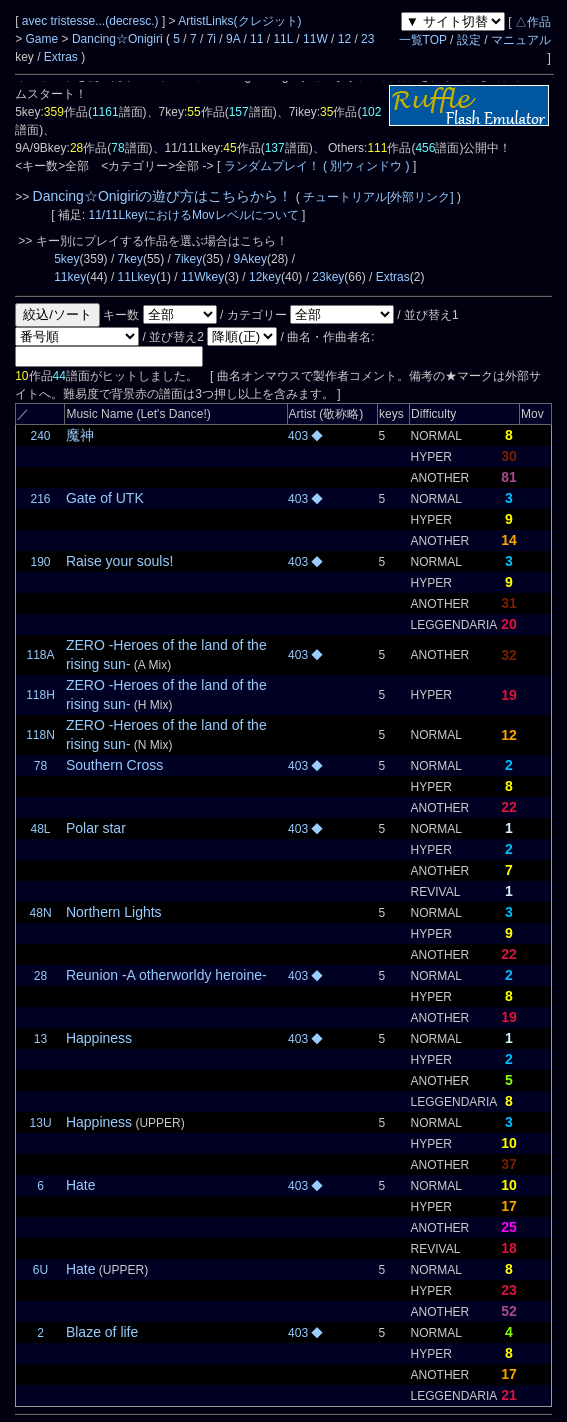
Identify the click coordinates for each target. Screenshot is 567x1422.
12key (265, 277)
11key (70, 277)
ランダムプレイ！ (271, 166)
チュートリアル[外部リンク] (378, 197)
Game (44, 39)
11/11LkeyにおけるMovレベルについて (195, 215)
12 (344, 39)
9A (233, 39)
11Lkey (137, 277)
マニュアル (521, 40)
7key (130, 259)
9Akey (250, 259)
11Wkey (202, 277)
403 (299, 436)
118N (40, 735)
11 (256, 39)
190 (41, 562)
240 (41, 436)
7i (211, 39)
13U (41, 1123)
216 (41, 499)
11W (315, 39)
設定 (469, 40)
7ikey (188, 259)
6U (40, 1270)
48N (41, 913)
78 (40, 766)
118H (40, 695)
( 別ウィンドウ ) (366, 166)
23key (328, 277)
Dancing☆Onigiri (119, 39)
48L (41, 829)
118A (41, 655)
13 (40, 1039)
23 (367, 39)
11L (283, 39)
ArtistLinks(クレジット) (239, 21)
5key (66, 259)
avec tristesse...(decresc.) (92, 21)
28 (40, 976)
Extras (61, 57)
